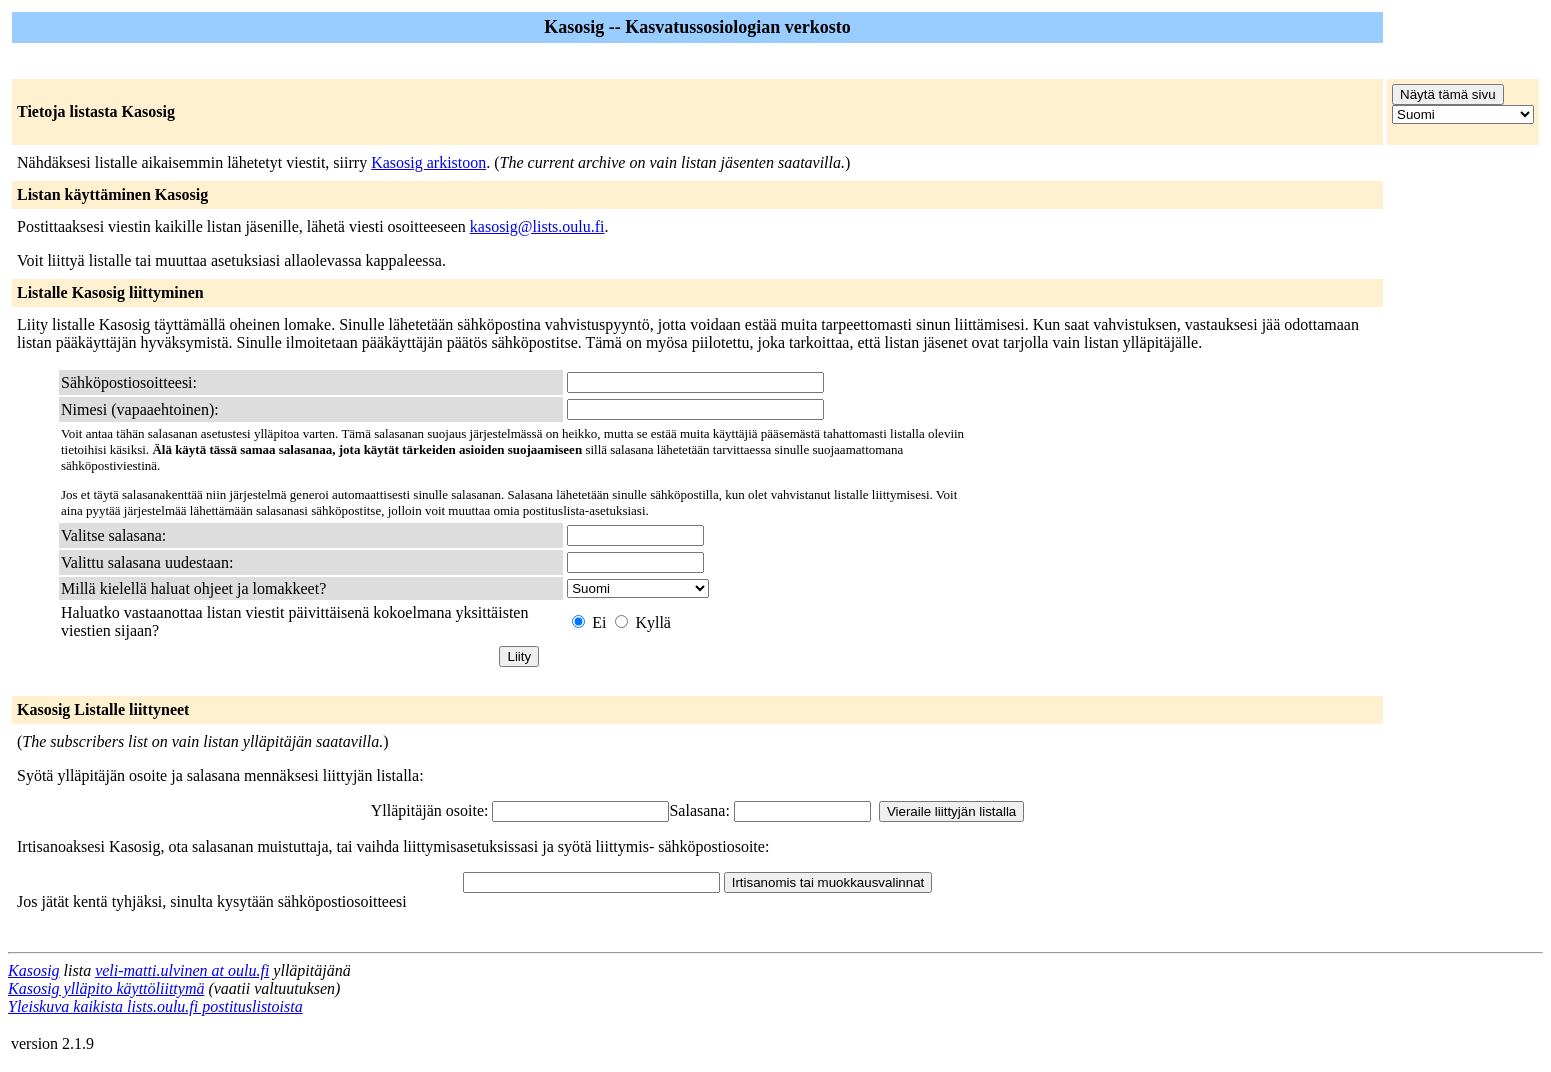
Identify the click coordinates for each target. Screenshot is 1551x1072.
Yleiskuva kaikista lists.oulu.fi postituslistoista (155, 1006)
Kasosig (34, 970)
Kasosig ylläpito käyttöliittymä (106, 988)
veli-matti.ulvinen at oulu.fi (182, 970)
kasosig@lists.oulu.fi (537, 226)
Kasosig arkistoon (428, 162)
